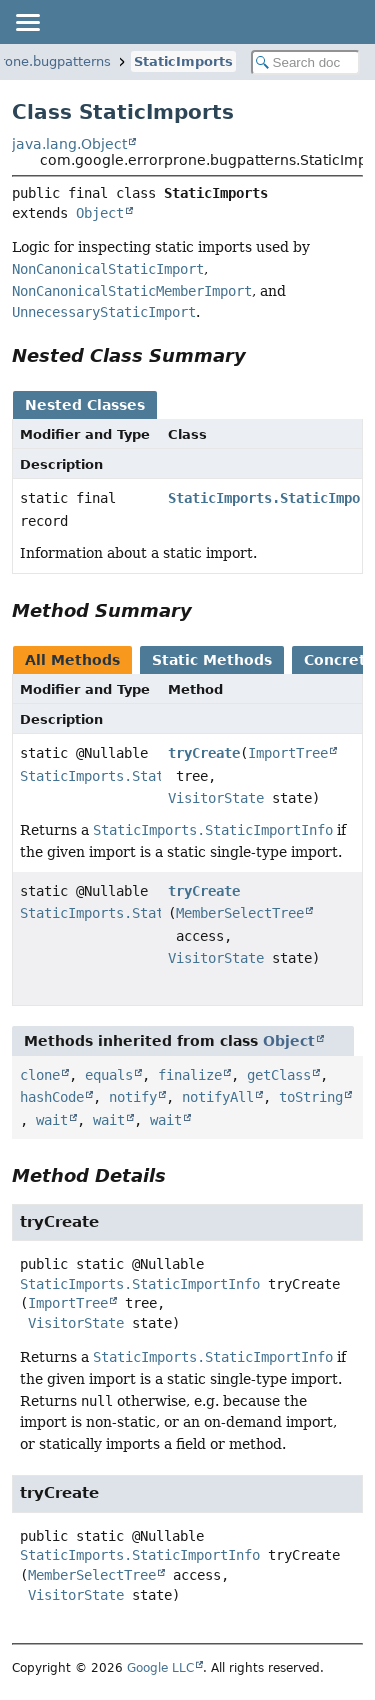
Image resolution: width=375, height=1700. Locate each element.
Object (100, 213)
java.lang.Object (69, 144)
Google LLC (160, 1668)
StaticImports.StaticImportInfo (140, 776)
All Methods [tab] (72, 660)
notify (133, 1097)
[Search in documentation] (306, 62)
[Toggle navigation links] (27, 22)
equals (109, 1075)
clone (40, 1075)
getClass (279, 1075)
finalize (190, 1075)
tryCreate (204, 753)
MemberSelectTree (240, 913)
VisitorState (216, 798)
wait (52, 1120)
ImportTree (288, 753)
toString (311, 1097)
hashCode (52, 1097)
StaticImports (183, 61)
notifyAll (218, 1097)
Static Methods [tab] (212, 660)
